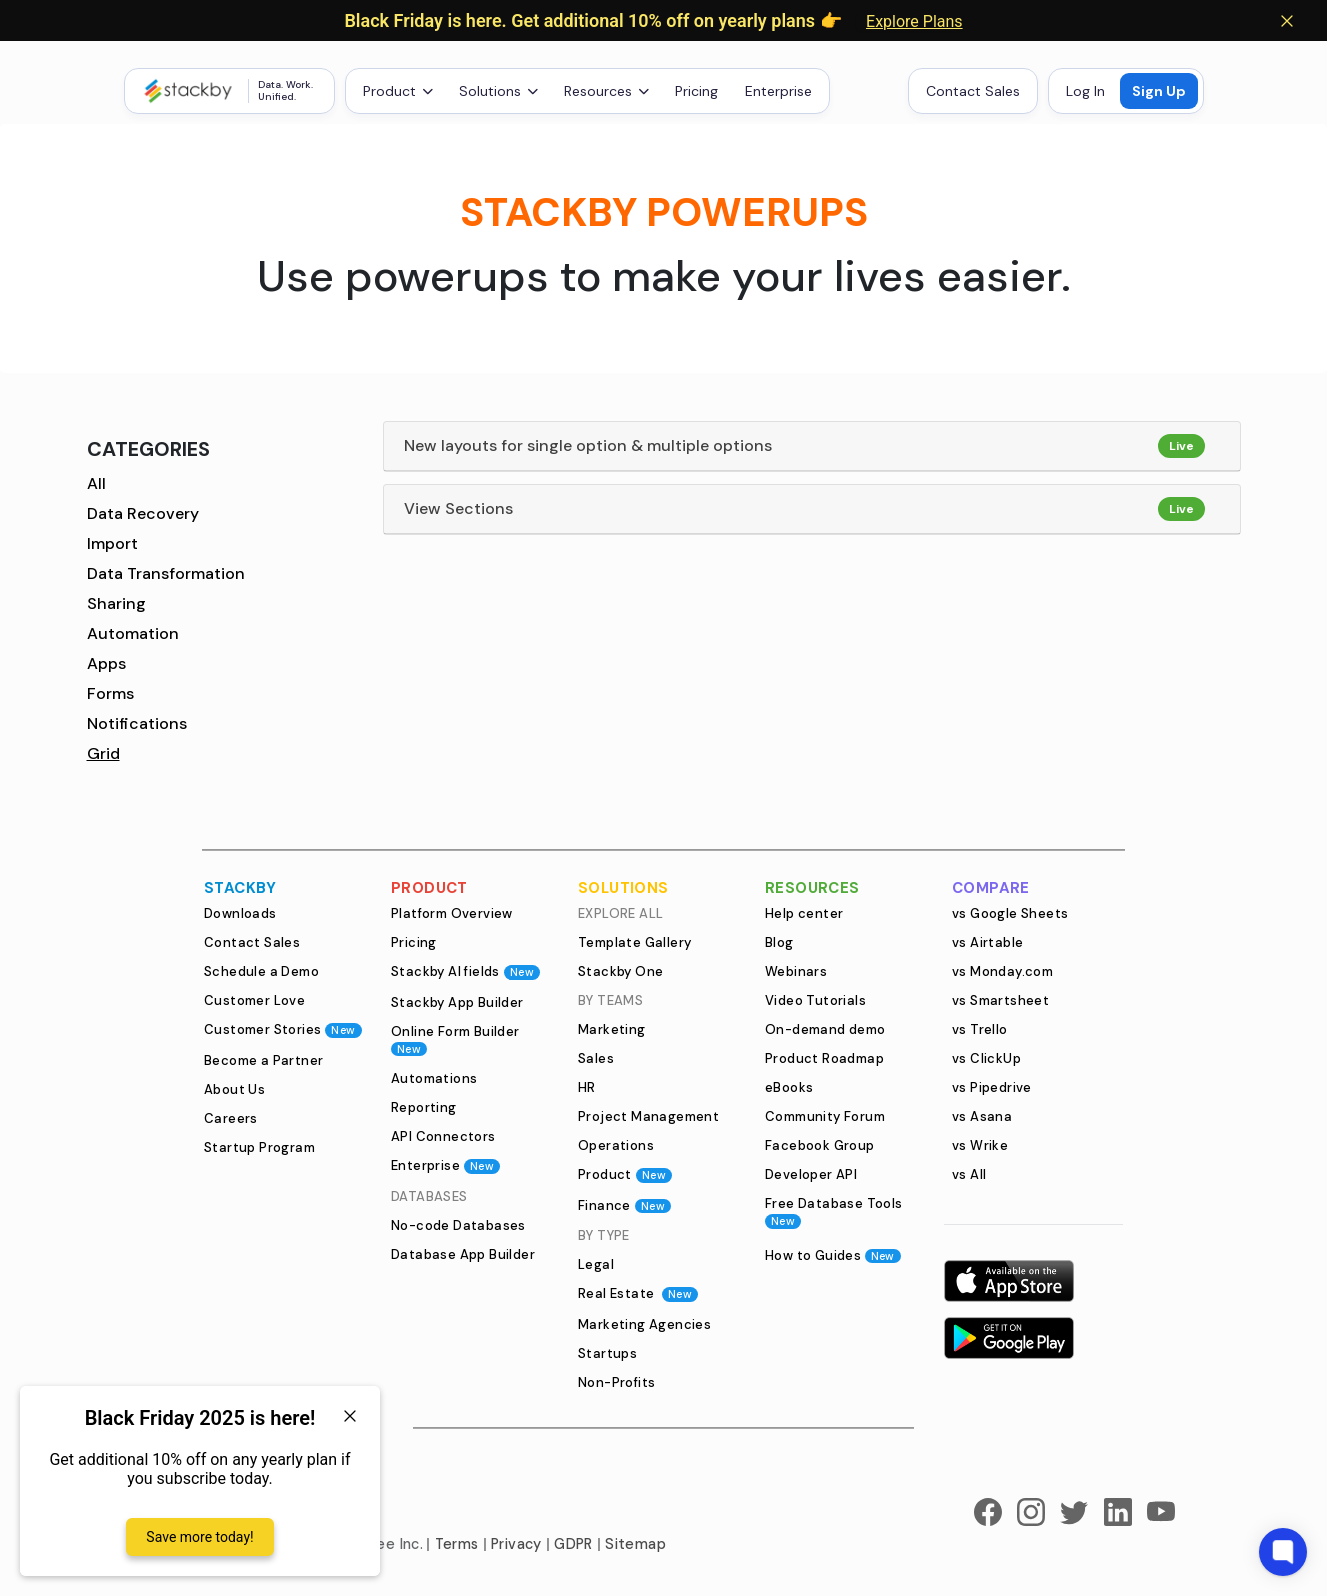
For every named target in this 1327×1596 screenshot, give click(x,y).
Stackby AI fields (465, 971)
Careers (231, 1118)
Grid (103, 753)
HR (587, 1087)
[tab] (812, 446)
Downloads (240, 913)
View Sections (458, 508)
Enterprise (778, 91)
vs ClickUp (986, 1058)
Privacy (516, 1544)
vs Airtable (987, 942)
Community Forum (825, 1116)
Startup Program (259, 1147)
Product (625, 1174)
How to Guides (833, 1255)
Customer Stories (283, 1029)
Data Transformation (166, 573)
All (96, 483)
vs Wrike (980, 1145)
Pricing (696, 91)
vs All (969, 1174)
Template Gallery (634, 942)
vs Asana (982, 1116)
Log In (1085, 91)
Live (1181, 446)
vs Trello (980, 1029)
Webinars (796, 971)
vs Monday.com (1002, 971)
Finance (624, 1205)
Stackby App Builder (457, 1002)
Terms (457, 1544)
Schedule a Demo (261, 971)
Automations (434, 1078)
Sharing (116, 603)
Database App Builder (463, 1254)
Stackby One (620, 971)
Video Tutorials (815, 1000)
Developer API (811, 1174)
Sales (596, 1058)
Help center (804, 913)
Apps (106, 663)
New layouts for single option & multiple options (588, 445)
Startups (607, 1353)
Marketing (612, 1029)
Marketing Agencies (644, 1324)
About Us (234, 1089)
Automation (133, 633)
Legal (596, 1264)
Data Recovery (143, 513)
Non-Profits (616, 1382)
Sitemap (635, 1544)
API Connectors (443, 1136)
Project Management (648, 1116)
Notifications (137, 723)
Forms (110, 693)
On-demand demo (825, 1029)
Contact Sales (973, 91)
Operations (616, 1145)
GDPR (573, 1544)
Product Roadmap (824, 1058)
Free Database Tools (834, 1211)
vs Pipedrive (992, 1087)
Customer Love (254, 1000)
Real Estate (638, 1293)
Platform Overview (452, 913)
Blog (779, 942)
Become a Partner (263, 1060)
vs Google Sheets (1010, 913)
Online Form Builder (455, 1039)
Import (112, 543)
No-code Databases (458, 1225)
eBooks (789, 1087)
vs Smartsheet (1000, 1000)
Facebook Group (820, 1145)
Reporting (424, 1107)
